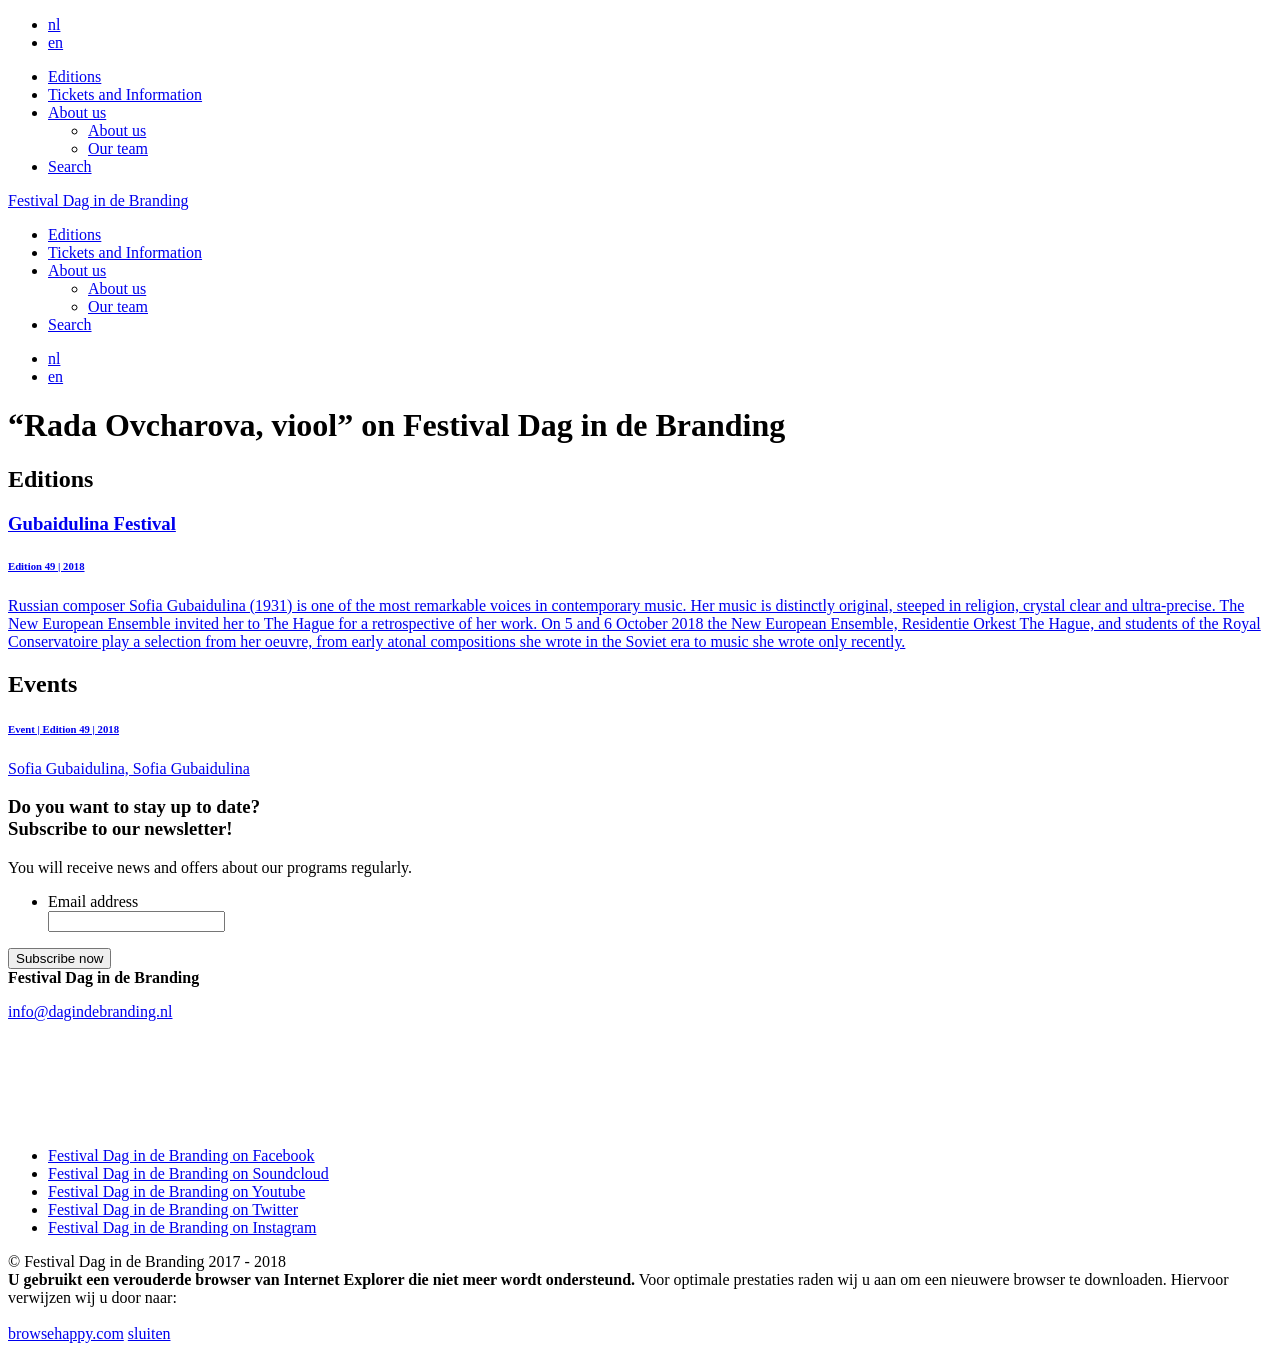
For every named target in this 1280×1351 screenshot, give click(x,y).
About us (77, 112)
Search (70, 166)
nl (54, 24)
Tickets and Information (125, 94)
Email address (93, 901)
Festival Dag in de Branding (98, 200)
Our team (118, 148)
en (55, 42)
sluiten (149, 1333)
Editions (74, 76)
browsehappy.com (66, 1333)
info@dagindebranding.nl (90, 1011)
